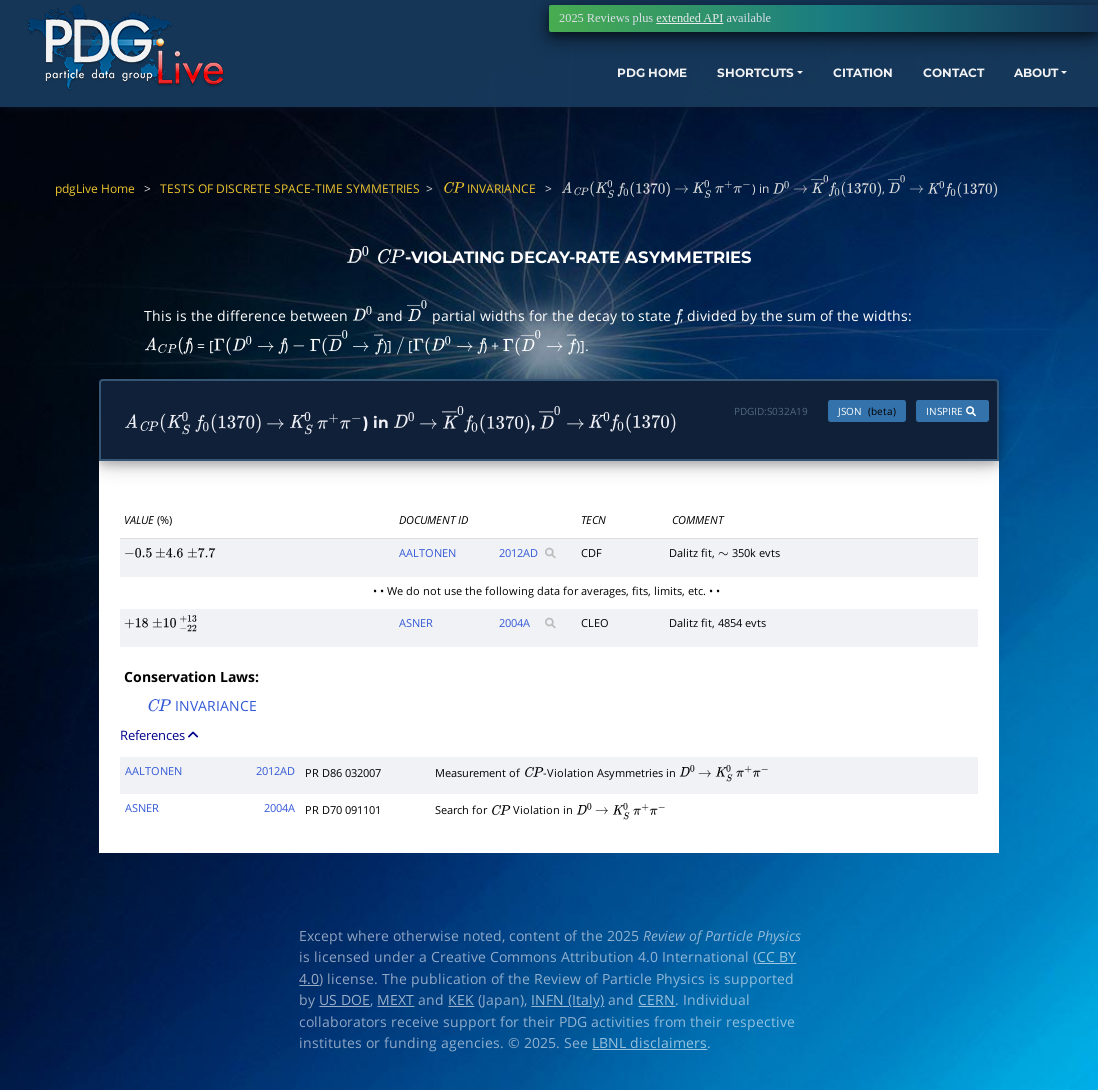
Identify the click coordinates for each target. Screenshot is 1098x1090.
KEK (461, 1005)
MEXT (395, 1005)
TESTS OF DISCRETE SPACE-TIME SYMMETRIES (290, 188)
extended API (689, 18)
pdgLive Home (95, 188)
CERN (656, 1005)
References (160, 739)
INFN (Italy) (567, 1005)
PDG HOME (564, 87)
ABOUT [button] (1013, 87)
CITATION (813, 87)
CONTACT (917, 87)
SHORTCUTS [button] (686, 87)
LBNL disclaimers (649, 1048)
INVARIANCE (489, 188)
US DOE (344, 1005)
